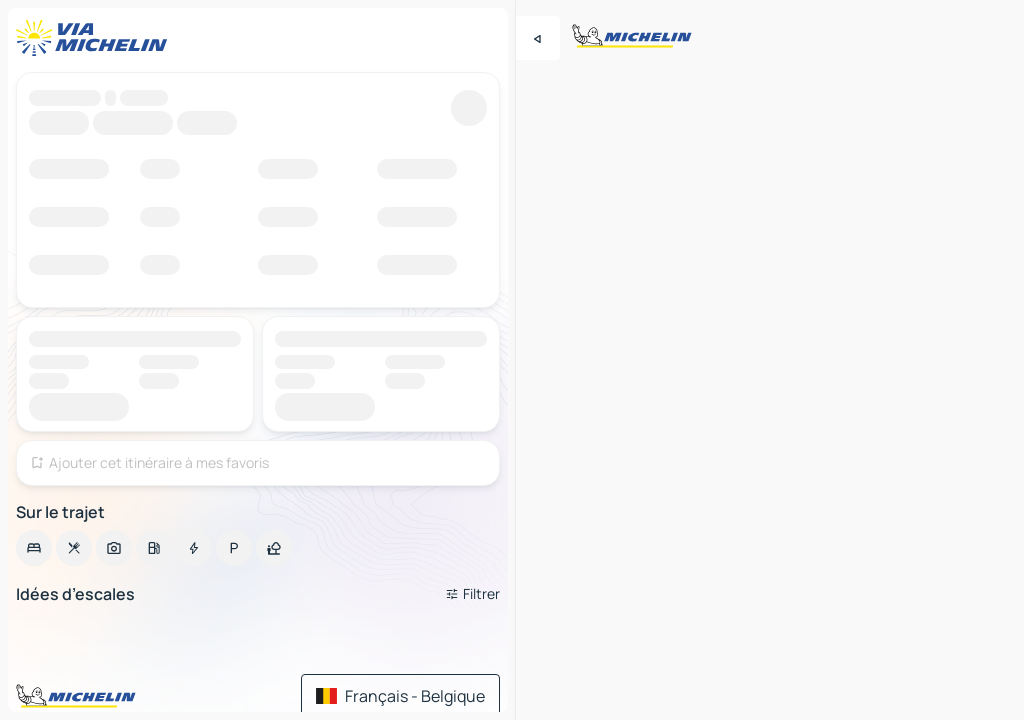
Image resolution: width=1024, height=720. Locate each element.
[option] (34, 548)
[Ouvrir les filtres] (472, 594)
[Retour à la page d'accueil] (96, 38)
